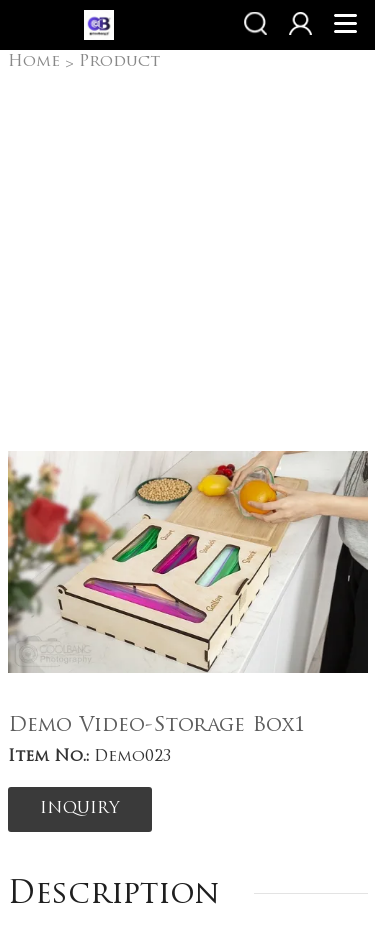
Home (34, 62)
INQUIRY (80, 809)
